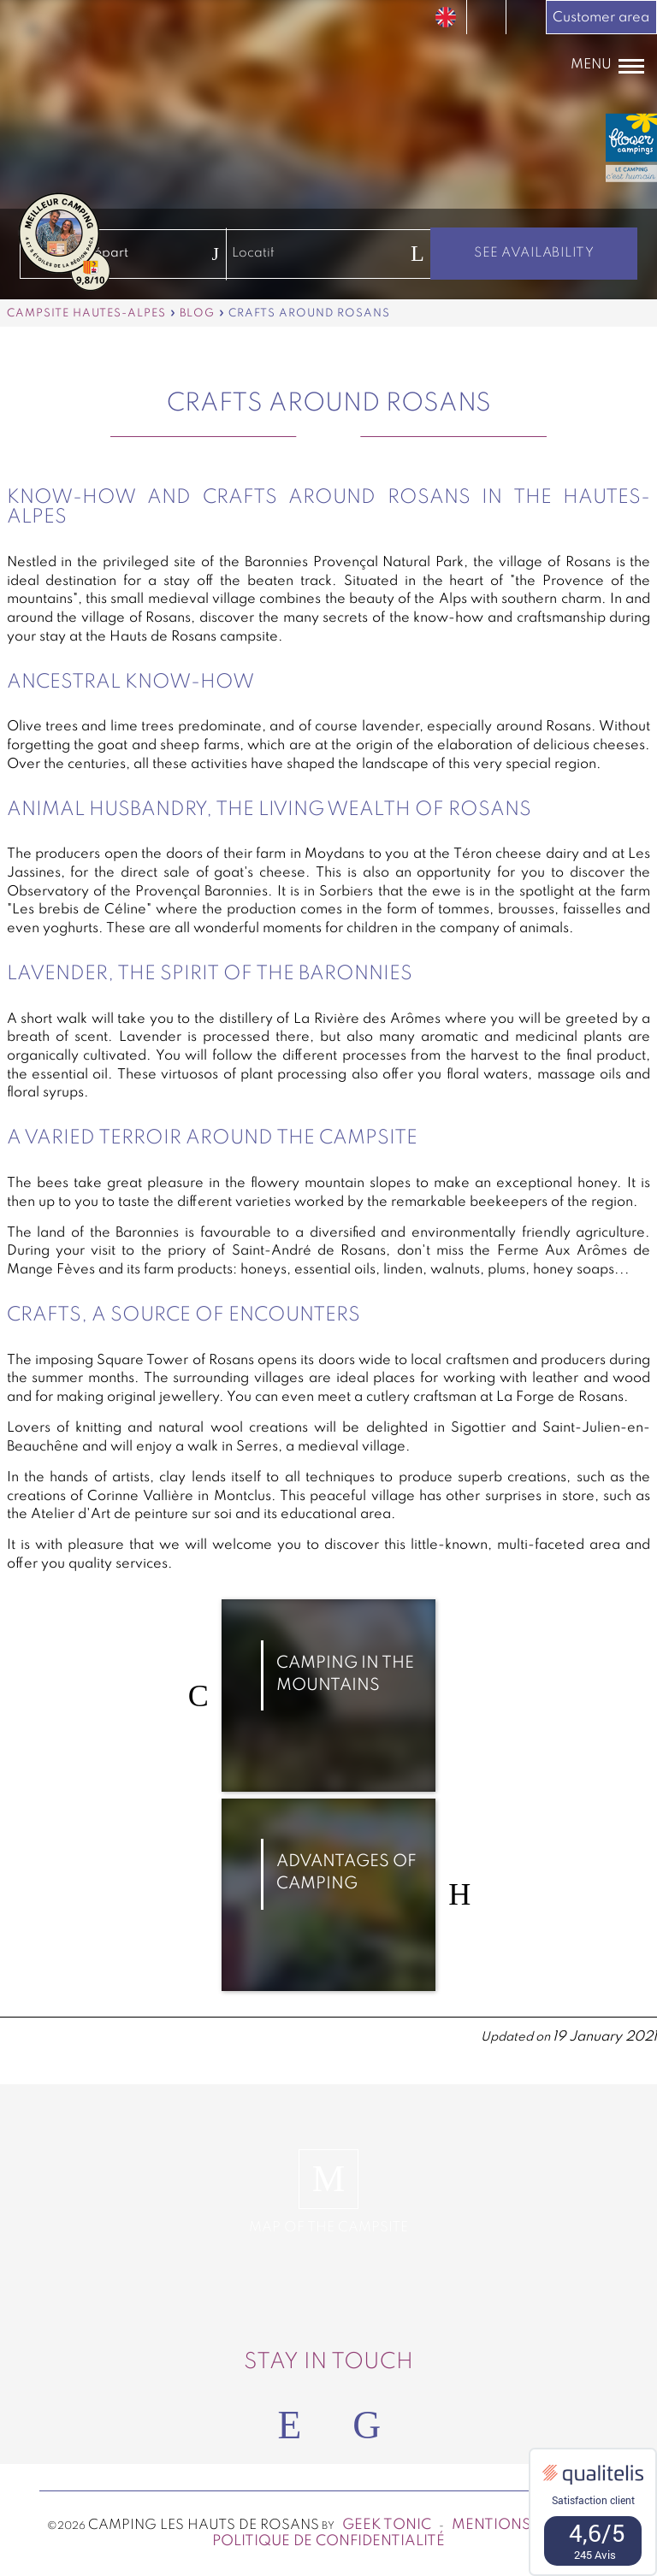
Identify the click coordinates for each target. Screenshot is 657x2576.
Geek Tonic (386, 2525)
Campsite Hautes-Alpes (86, 313)
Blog (197, 313)
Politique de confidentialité (328, 2541)
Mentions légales (525, 2525)
